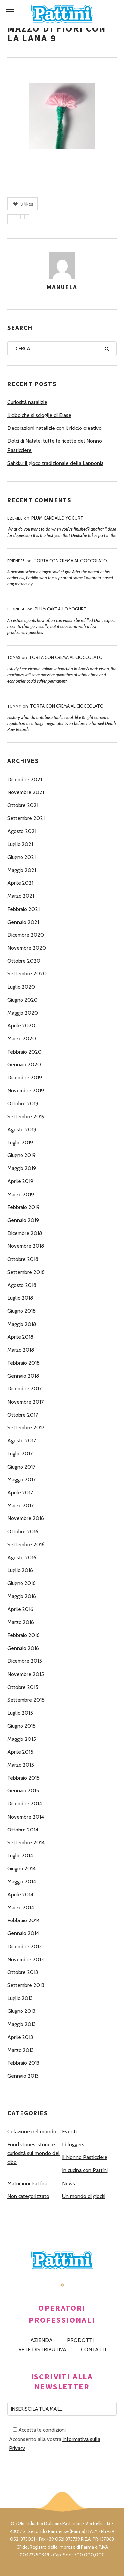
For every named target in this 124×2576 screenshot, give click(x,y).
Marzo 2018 (20, 1350)
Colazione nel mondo (31, 2131)
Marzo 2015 (20, 1765)
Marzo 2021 (20, 896)
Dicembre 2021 (24, 779)
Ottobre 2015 (22, 1687)
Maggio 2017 (21, 1479)
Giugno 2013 (21, 2011)
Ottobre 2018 (22, 1259)
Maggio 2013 (21, 2024)
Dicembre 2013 (24, 1946)
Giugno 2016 (21, 1583)
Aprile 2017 (20, 1492)
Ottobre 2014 (22, 1830)
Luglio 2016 (20, 1570)
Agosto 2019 (21, 1129)
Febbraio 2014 (23, 1920)
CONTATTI (93, 2349)
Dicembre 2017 (24, 1388)
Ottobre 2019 (22, 1103)
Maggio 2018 (21, 1324)
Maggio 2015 (21, 1739)
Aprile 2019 (20, 1181)
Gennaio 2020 (24, 1065)
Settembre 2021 (26, 818)
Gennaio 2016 (23, 1648)
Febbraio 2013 (23, 2063)
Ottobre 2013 (22, 1972)
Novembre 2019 (25, 1090)
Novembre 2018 (25, 1246)
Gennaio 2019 (23, 1220)
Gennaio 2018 (23, 1376)
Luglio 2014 (20, 1855)
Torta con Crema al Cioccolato (70, 560)
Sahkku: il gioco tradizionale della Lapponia (55, 463)
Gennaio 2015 (23, 1790)
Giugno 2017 (21, 1467)
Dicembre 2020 (25, 935)
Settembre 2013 (25, 1985)
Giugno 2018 (21, 1311)
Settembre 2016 (26, 1544)
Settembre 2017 (25, 1427)
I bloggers (73, 2144)
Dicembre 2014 (24, 1803)
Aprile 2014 (20, 1894)
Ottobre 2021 (22, 805)
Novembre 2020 (26, 948)
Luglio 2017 (20, 1453)
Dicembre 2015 (24, 1661)
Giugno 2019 (21, 1155)
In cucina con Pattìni (85, 2170)
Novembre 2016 (25, 1518)
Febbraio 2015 (23, 1778)
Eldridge (16, 609)
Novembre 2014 (25, 1817)
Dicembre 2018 (24, 1233)
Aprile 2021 (20, 883)
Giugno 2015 (21, 1726)
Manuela (62, 287)
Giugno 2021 (21, 857)
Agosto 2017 (21, 1440)
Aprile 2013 (20, 2037)
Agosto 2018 (21, 1285)
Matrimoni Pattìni (27, 2183)
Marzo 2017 (20, 1505)
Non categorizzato (28, 2196)
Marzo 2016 (20, 1622)
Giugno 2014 (21, 1868)
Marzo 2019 (20, 1194)
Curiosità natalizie (27, 402)
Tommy (14, 706)
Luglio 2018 (20, 1298)
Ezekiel (14, 518)
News (68, 2183)
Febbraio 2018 (23, 1363)
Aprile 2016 (20, 1609)
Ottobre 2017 (22, 1415)
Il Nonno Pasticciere (84, 2157)
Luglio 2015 (20, 1713)
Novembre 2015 (25, 1674)
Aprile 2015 (20, 1752)
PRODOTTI (80, 2340)
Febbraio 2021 (23, 909)
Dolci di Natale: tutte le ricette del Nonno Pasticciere (54, 445)
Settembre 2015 (26, 1700)
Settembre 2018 (26, 1272)
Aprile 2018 (20, 1337)
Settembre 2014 (26, 1842)
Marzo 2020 (21, 1038)
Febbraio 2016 (23, 1635)
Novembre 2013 (25, 1959)
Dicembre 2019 (24, 1077)
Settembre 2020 (27, 974)
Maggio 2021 (21, 870)
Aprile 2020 (21, 1025)
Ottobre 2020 (23, 961)
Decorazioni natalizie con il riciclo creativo (54, 428)
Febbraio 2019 (23, 1207)
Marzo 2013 (20, 2050)
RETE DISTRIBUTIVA (42, 2349)
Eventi (69, 2131)
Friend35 (15, 561)
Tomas (13, 657)
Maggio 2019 (21, 1168)
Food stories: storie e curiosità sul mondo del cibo (33, 2153)
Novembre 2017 (25, 1402)
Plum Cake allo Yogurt (57, 517)
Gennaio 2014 (23, 1933)
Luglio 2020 (21, 987)
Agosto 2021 (21, 831)
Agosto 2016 (21, 1557)
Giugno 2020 (22, 1000)
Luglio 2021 (20, 844)
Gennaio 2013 (23, 2076)
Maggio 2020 (22, 1013)
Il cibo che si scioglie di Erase (39, 415)
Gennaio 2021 (23, 922)
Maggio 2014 (21, 1881)
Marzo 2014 (20, 1907)
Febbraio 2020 (24, 1052)
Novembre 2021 (25, 792)
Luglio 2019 (20, 1142)
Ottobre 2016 (22, 1531)
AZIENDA (41, 2340)
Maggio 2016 (21, 1596)
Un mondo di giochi (83, 2196)
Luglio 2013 (20, 1998)
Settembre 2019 (26, 1116)
